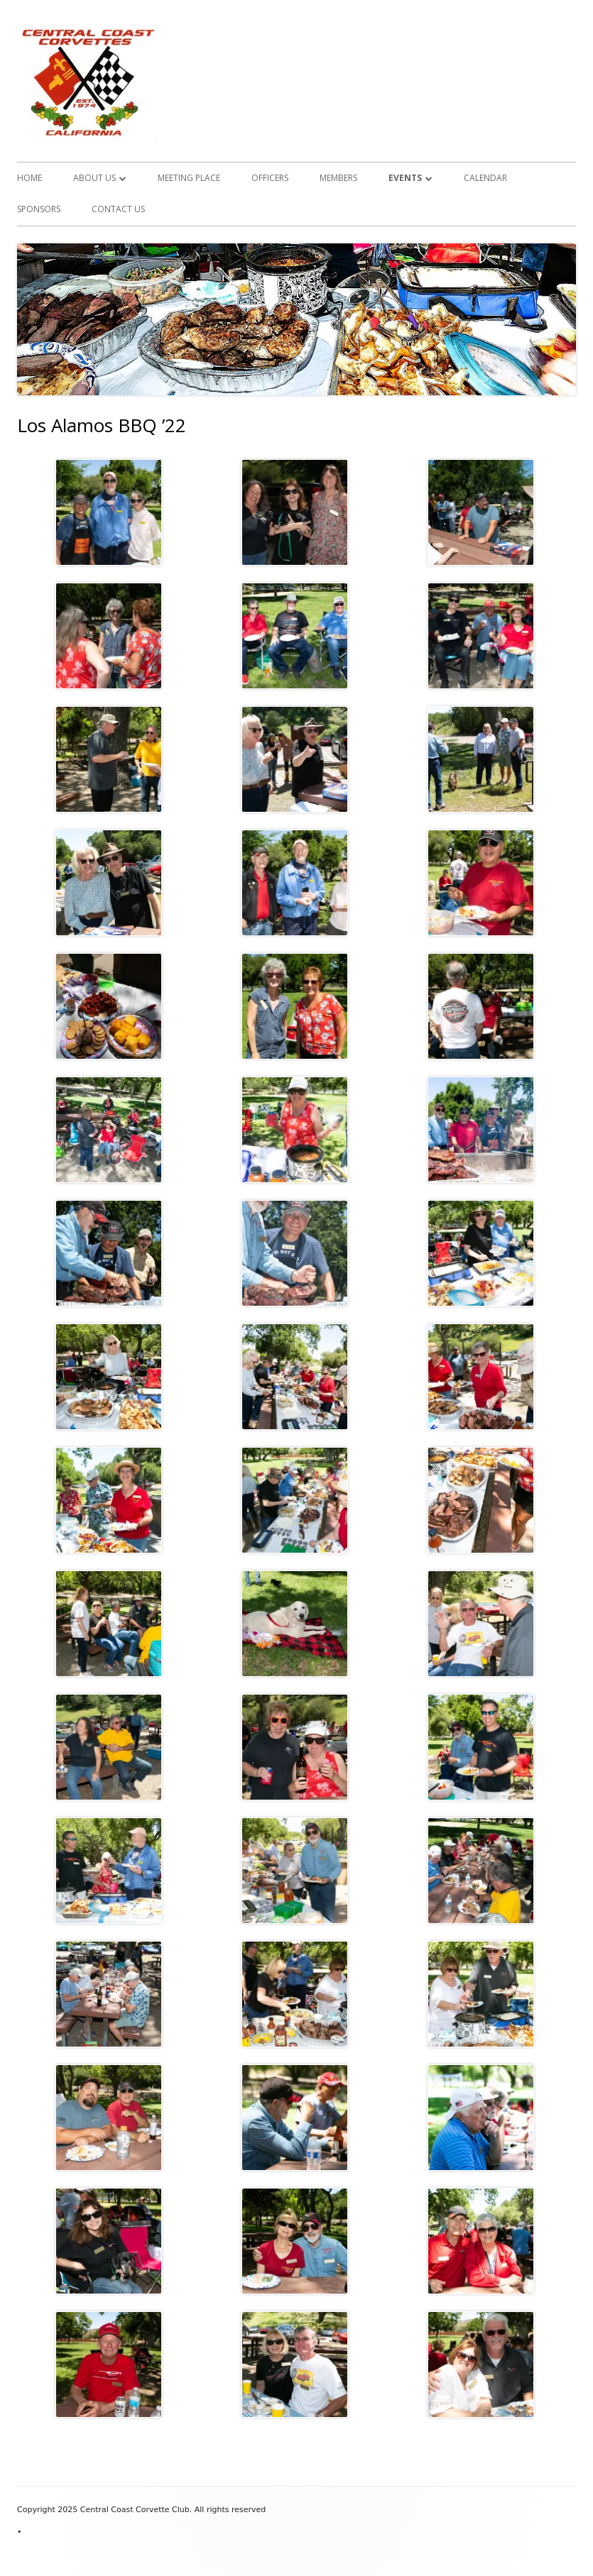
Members (338, 178)
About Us (94, 178)
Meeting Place (189, 178)
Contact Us (118, 209)
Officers (269, 178)
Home (29, 178)
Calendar (485, 178)
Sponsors (38, 209)
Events (405, 178)
